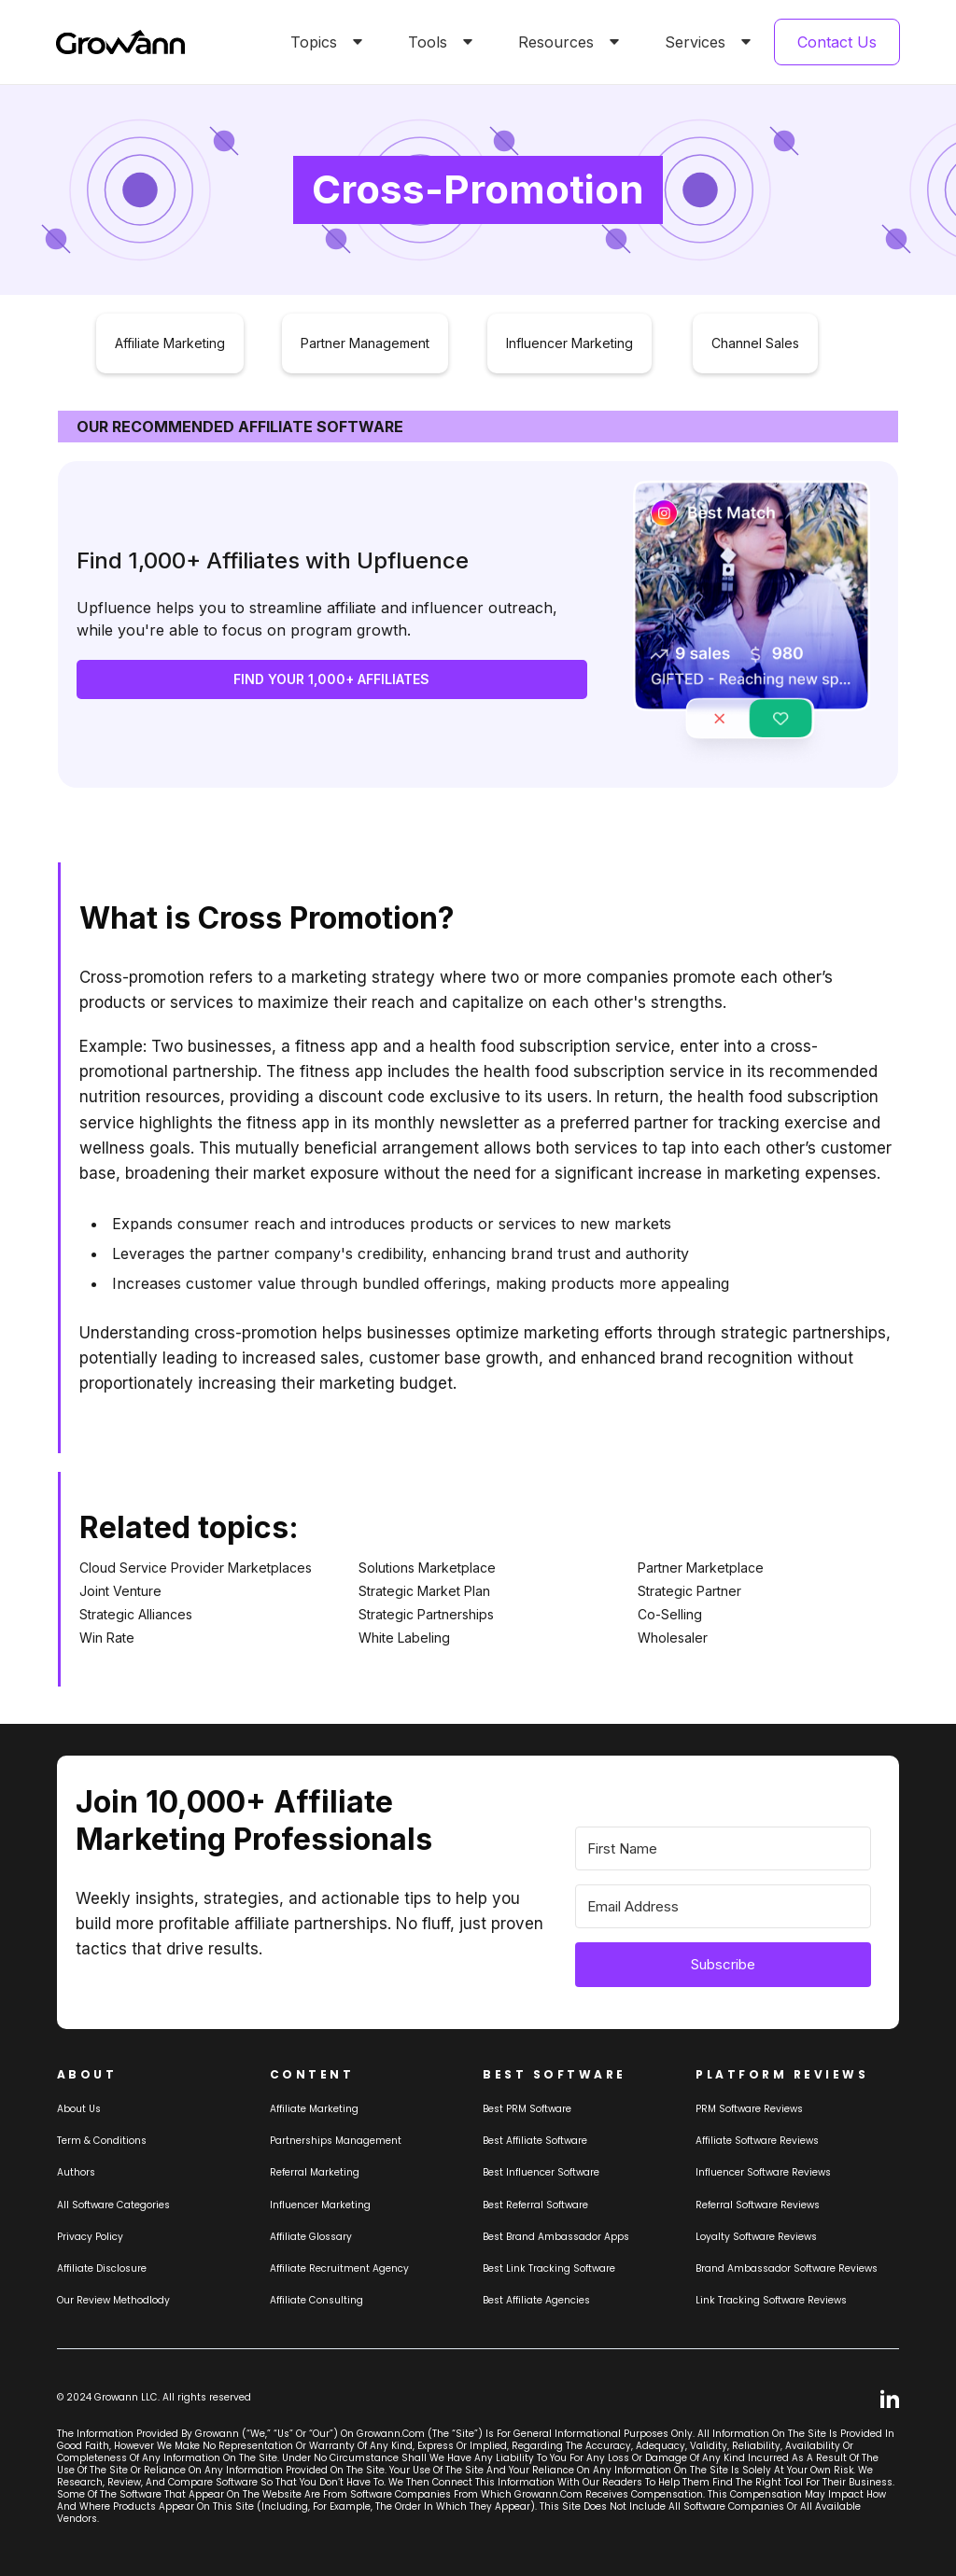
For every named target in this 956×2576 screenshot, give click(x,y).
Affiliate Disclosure (102, 2268)
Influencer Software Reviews (763, 2172)
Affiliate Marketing (170, 343)
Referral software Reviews (758, 2205)
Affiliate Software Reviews (757, 2141)
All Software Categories (113, 2205)
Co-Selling (670, 1614)
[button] (323, 42)
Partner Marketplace (701, 1567)
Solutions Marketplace (427, 1567)
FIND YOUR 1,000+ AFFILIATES (331, 679)
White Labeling (404, 1637)
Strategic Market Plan (424, 1591)
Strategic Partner (689, 1591)
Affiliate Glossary (311, 2237)
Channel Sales (755, 343)
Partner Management (365, 343)
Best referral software (535, 2205)
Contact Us (837, 42)
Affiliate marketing (314, 2109)
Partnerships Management (335, 2141)
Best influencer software (541, 2172)
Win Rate (106, 1637)
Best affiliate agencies (536, 2300)
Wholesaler (673, 1637)
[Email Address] (723, 1906)
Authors (76, 2172)
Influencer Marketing (569, 343)
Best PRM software (527, 2109)
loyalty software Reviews (756, 2237)
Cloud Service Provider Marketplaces (195, 1567)
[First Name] (723, 1848)
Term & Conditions (102, 2141)
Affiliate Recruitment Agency (339, 2268)
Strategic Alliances (135, 1614)
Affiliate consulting (316, 2300)
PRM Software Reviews (749, 2109)
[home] (120, 42)
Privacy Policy (90, 2237)
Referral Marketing (314, 2172)
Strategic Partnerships (426, 1614)
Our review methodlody (113, 2300)
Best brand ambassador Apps (556, 2237)
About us (79, 2109)
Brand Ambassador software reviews (787, 2268)
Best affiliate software (535, 2141)
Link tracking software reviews (771, 2300)
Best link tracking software (549, 2268)
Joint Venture (120, 1591)
